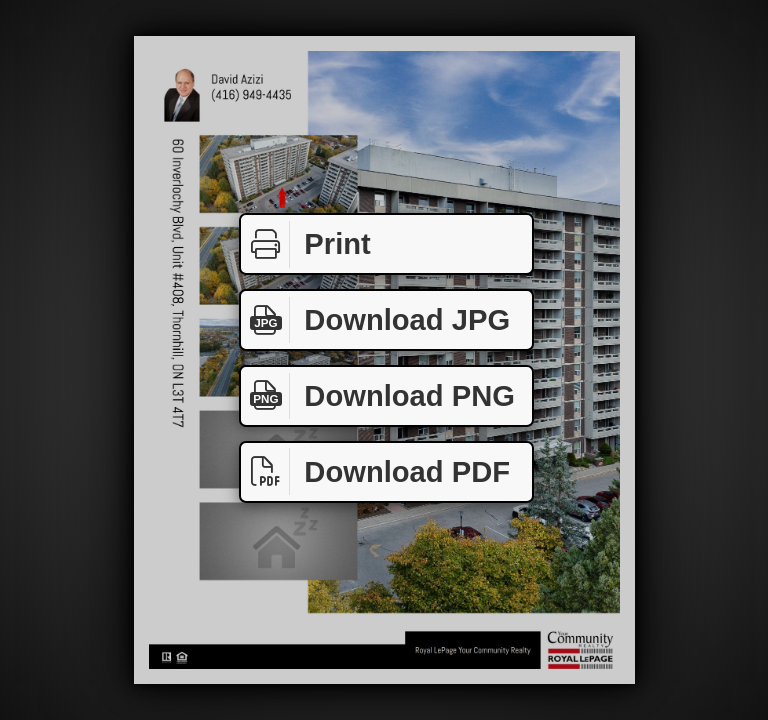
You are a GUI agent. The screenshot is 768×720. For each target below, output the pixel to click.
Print (306, 244)
